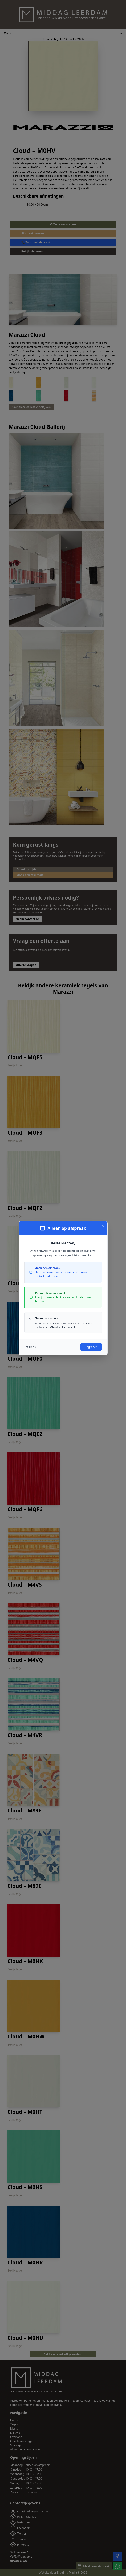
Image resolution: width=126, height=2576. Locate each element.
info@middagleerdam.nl (60, 1327)
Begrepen (91, 1347)
